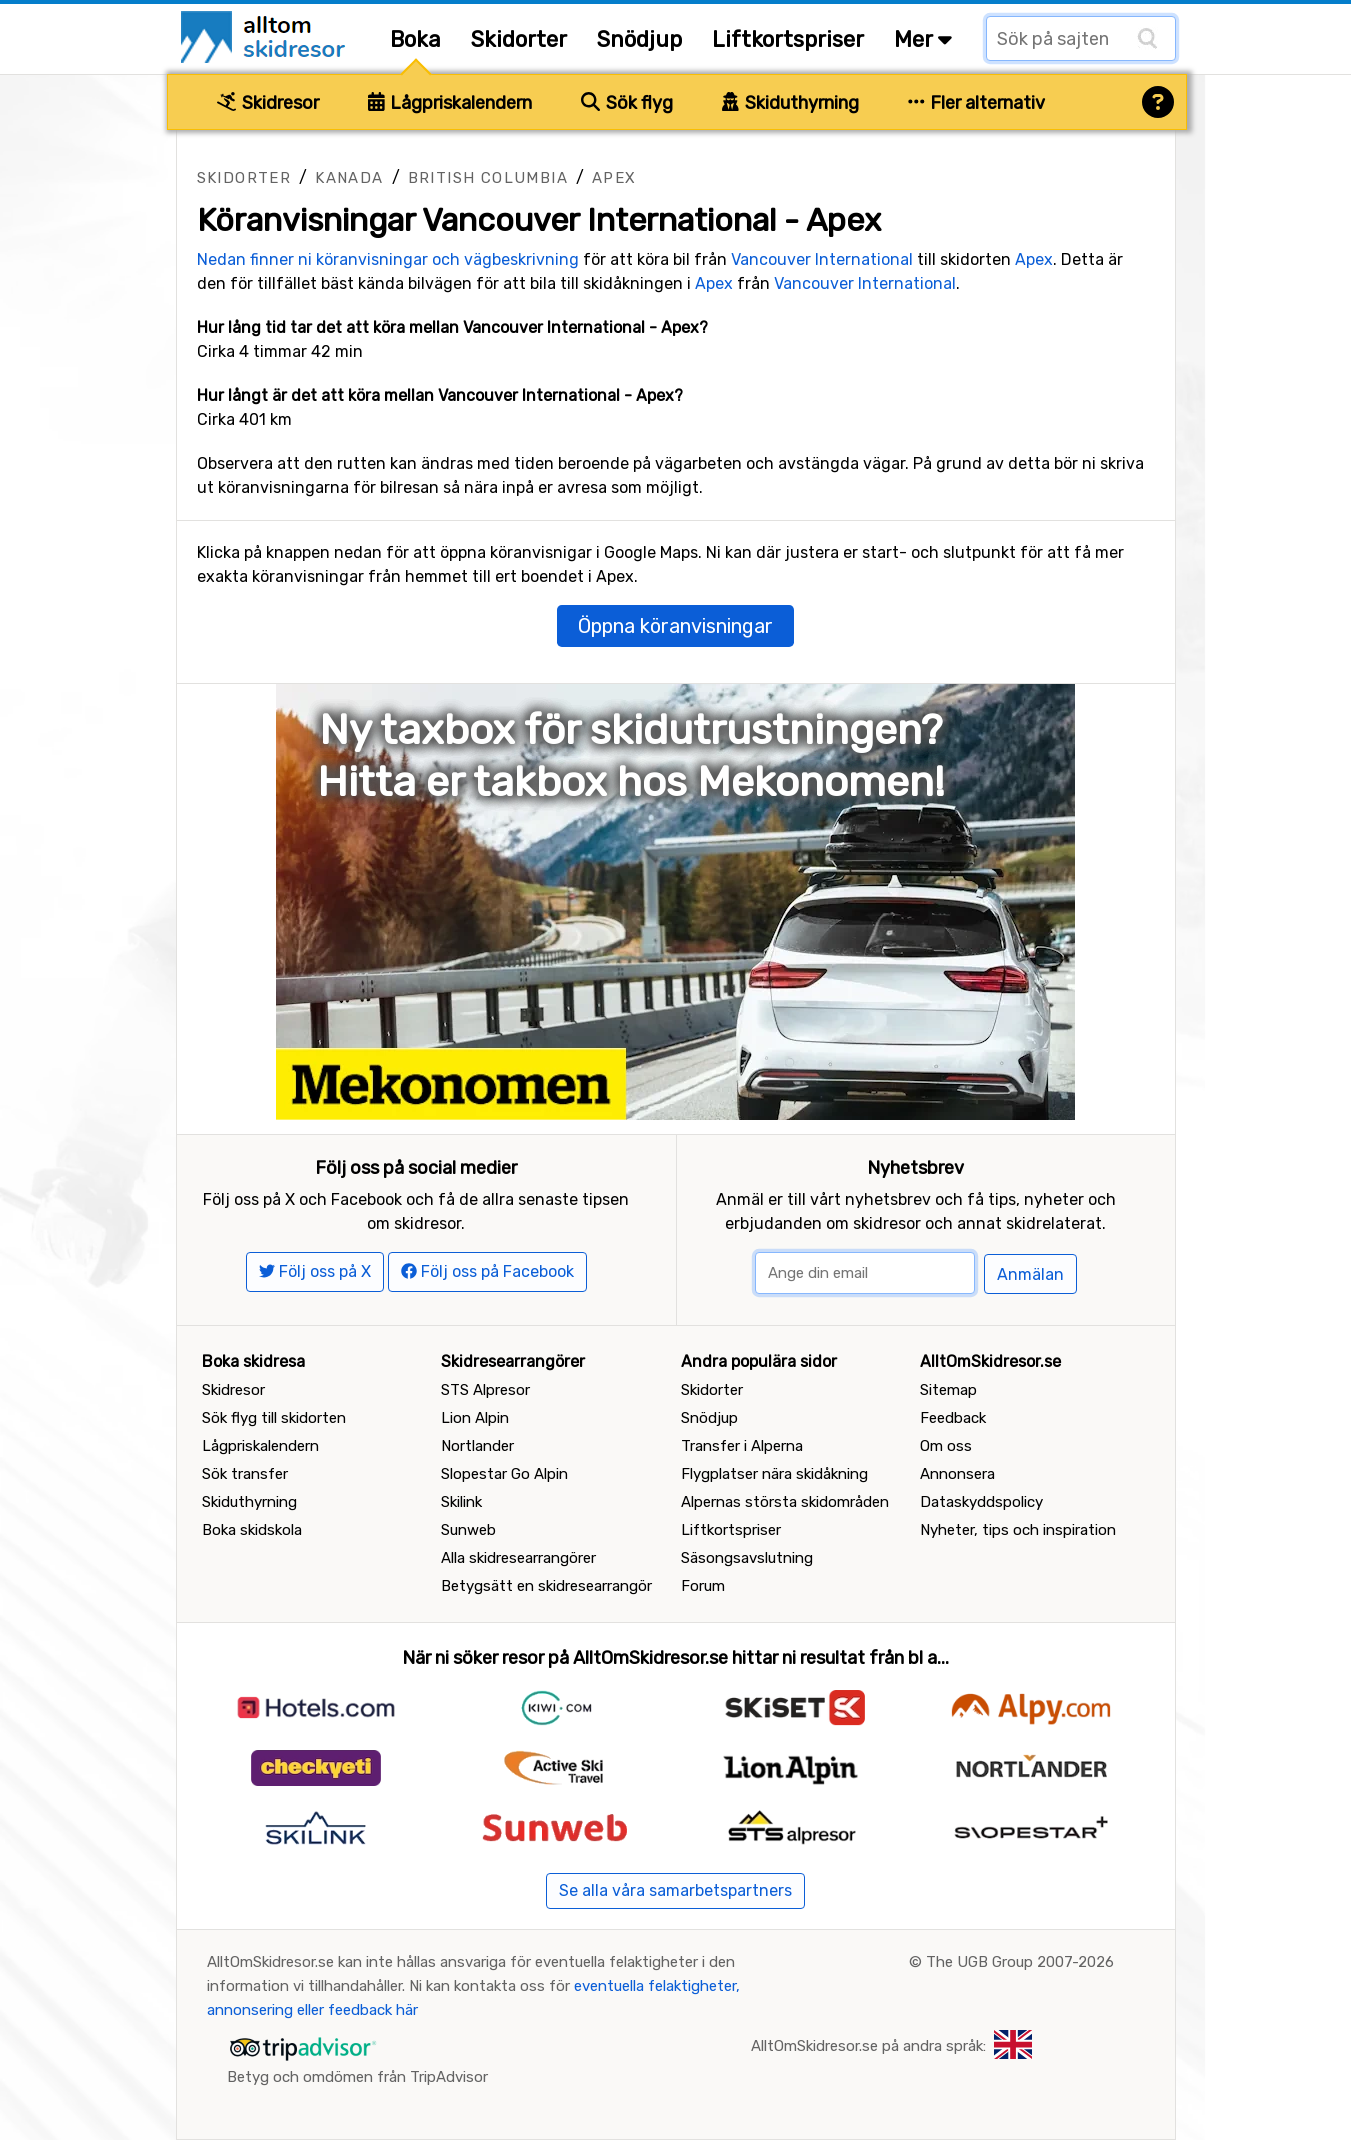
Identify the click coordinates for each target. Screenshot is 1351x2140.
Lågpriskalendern (450, 103)
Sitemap (948, 1390)
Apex (614, 178)
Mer (923, 39)
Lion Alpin (475, 1418)
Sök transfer (245, 1474)
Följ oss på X (315, 1271)
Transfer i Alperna (742, 1446)
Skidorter (519, 39)
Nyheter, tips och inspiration (1018, 1530)
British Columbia (488, 178)
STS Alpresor (485, 1390)
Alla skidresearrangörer (518, 1558)
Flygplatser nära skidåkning (774, 1474)
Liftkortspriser (788, 39)
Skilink (461, 1502)
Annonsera (957, 1474)
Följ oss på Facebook (487, 1271)
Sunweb (468, 1530)
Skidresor (268, 103)
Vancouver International (822, 259)
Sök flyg (627, 103)
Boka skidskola (252, 1530)
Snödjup (639, 39)
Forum (703, 1586)
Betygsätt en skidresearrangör (546, 1586)
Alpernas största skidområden (785, 1502)
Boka (415, 39)
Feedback (953, 1418)
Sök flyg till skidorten (274, 1418)
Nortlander (477, 1446)
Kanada (349, 178)
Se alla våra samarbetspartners (675, 1890)
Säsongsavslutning (747, 1558)
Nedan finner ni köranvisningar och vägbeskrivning (388, 259)
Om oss (946, 1446)
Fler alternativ (977, 103)
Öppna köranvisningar (675, 626)
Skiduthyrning (790, 103)
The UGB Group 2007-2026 (1020, 1962)
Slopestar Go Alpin (504, 1474)
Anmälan (1030, 1274)
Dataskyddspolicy (981, 1502)
